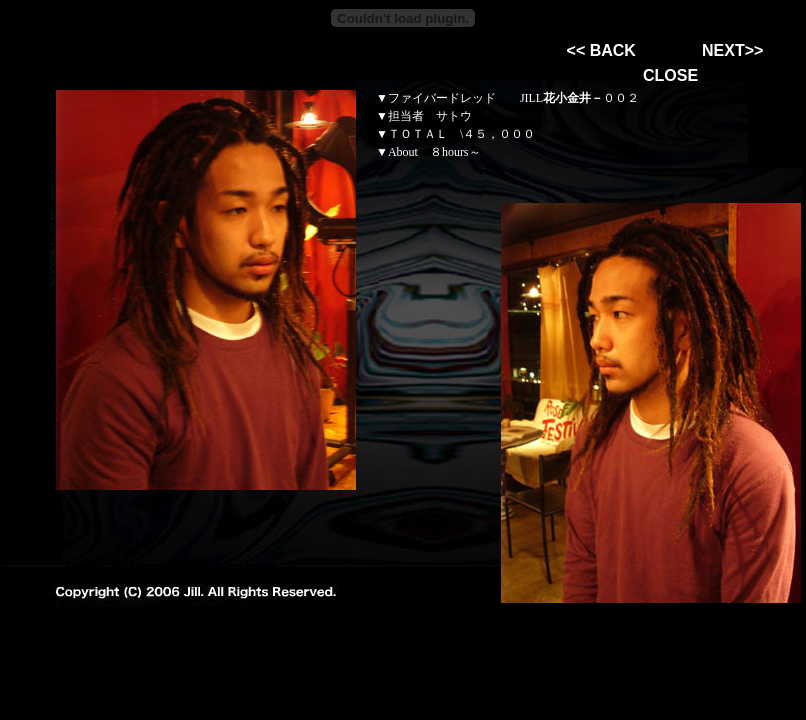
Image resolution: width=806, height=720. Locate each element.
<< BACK (601, 50)
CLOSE (670, 75)
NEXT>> (732, 50)
